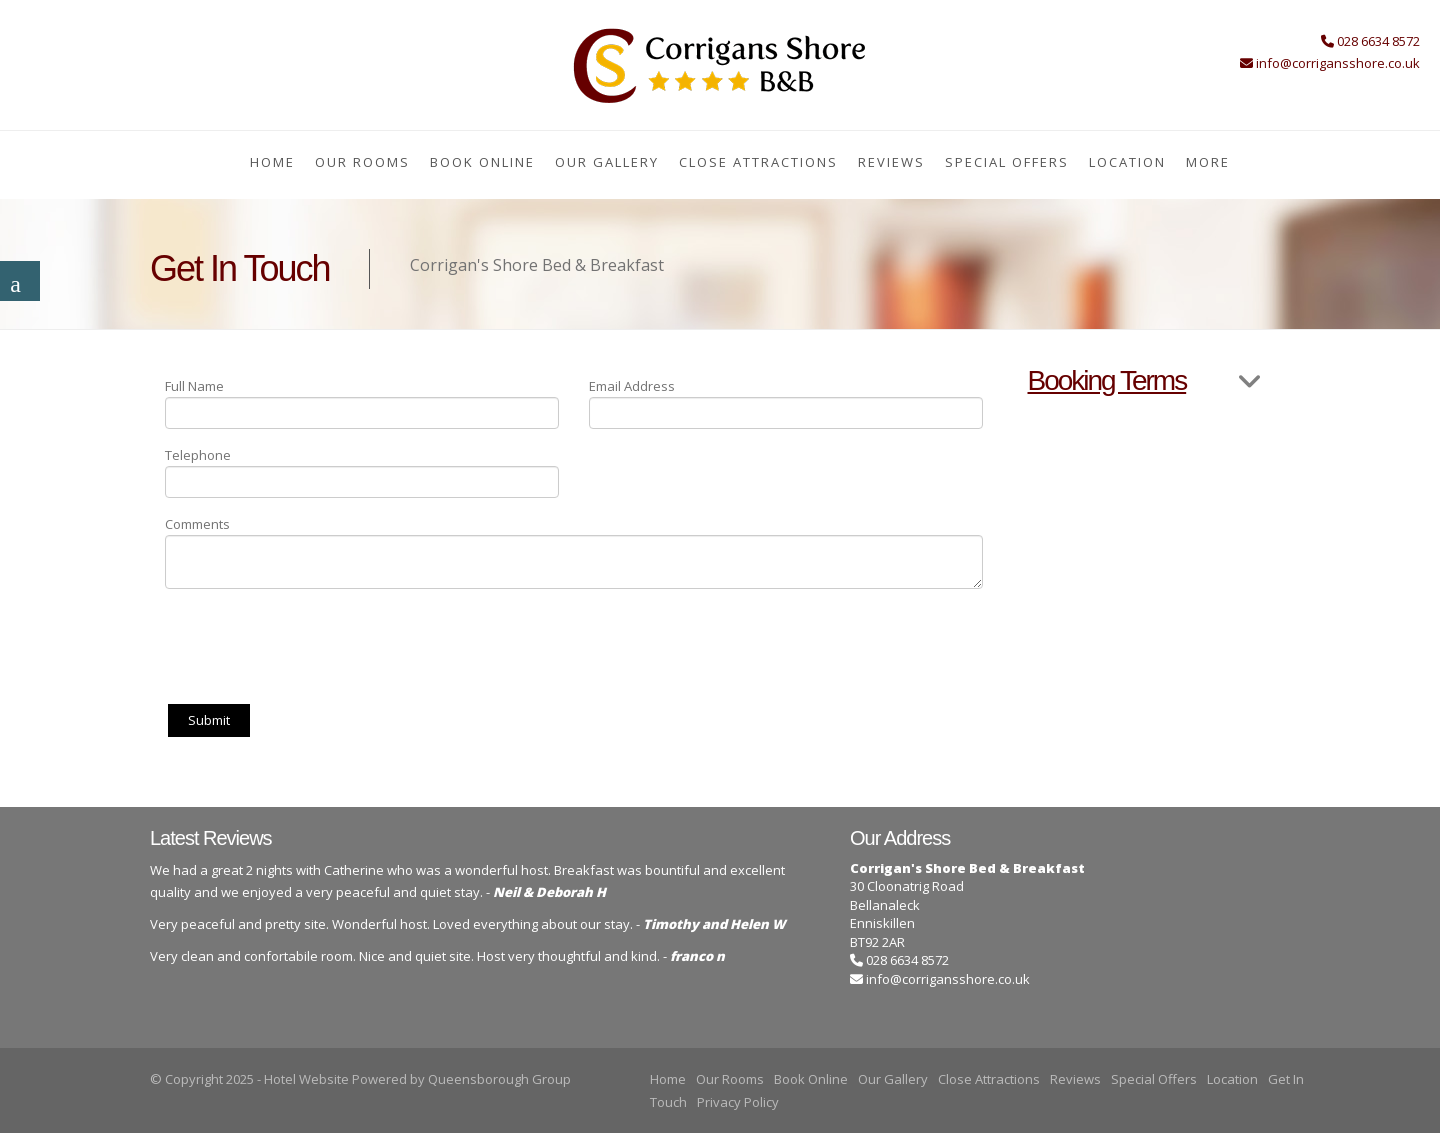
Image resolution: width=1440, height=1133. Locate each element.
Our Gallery (607, 162)
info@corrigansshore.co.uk (948, 979)
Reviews (891, 162)
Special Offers (1007, 162)
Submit (209, 720)
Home (272, 162)
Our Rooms (362, 162)
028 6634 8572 (899, 960)
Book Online (482, 162)
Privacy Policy (738, 1102)
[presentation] (317, 643)
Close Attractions (758, 162)
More (1208, 162)
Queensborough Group (499, 1079)
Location (1127, 162)
